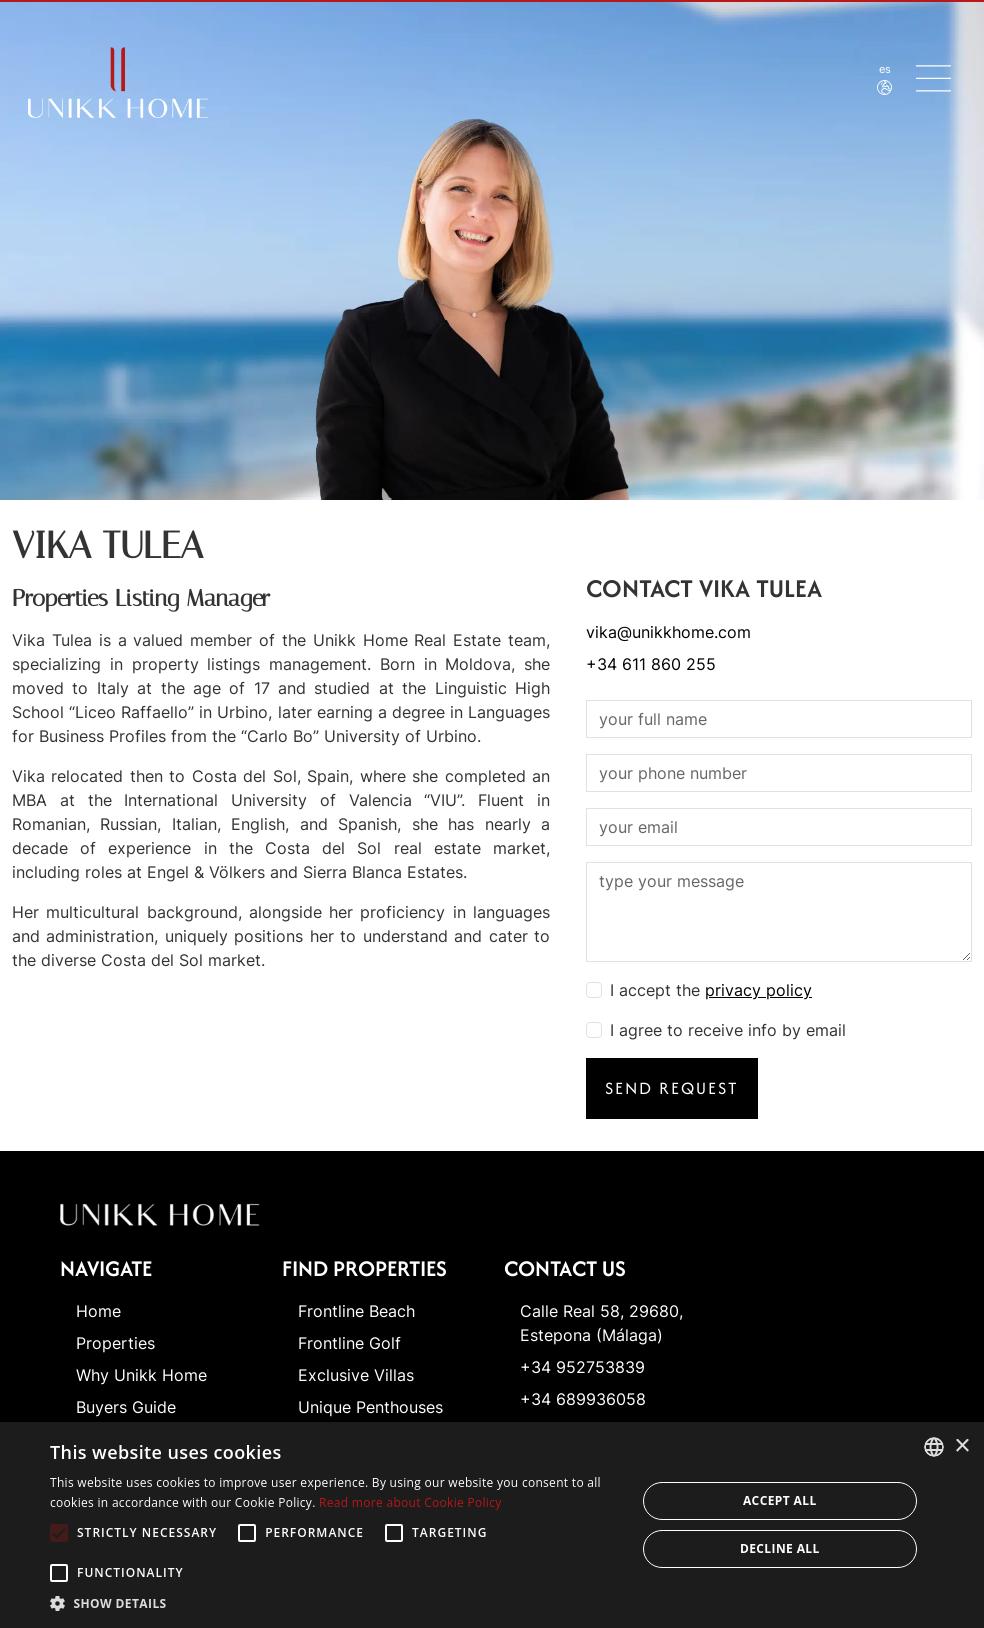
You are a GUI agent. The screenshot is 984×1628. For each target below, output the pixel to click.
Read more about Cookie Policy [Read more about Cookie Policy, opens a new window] (410, 1502)
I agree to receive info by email (728, 1030)
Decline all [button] (780, 1548)
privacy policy (758, 990)
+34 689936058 (583, 1399)
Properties (115, 1343)
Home (98, 1311)
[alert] (492, 1525)
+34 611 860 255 (651, 664)
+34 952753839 (582, 1367)
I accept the (711, 990)
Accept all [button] (780, 1500)
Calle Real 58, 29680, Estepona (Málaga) (601, 1323)
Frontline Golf (349, 1343)
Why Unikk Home (141, 1375)
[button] (334, 1603)
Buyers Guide (126, 1407)
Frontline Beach (356, 1311)
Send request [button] (672, 1088)
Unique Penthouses (370, 1407)
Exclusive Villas (356, 1375)
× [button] (961, 1446)
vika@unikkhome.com (668, 632)
